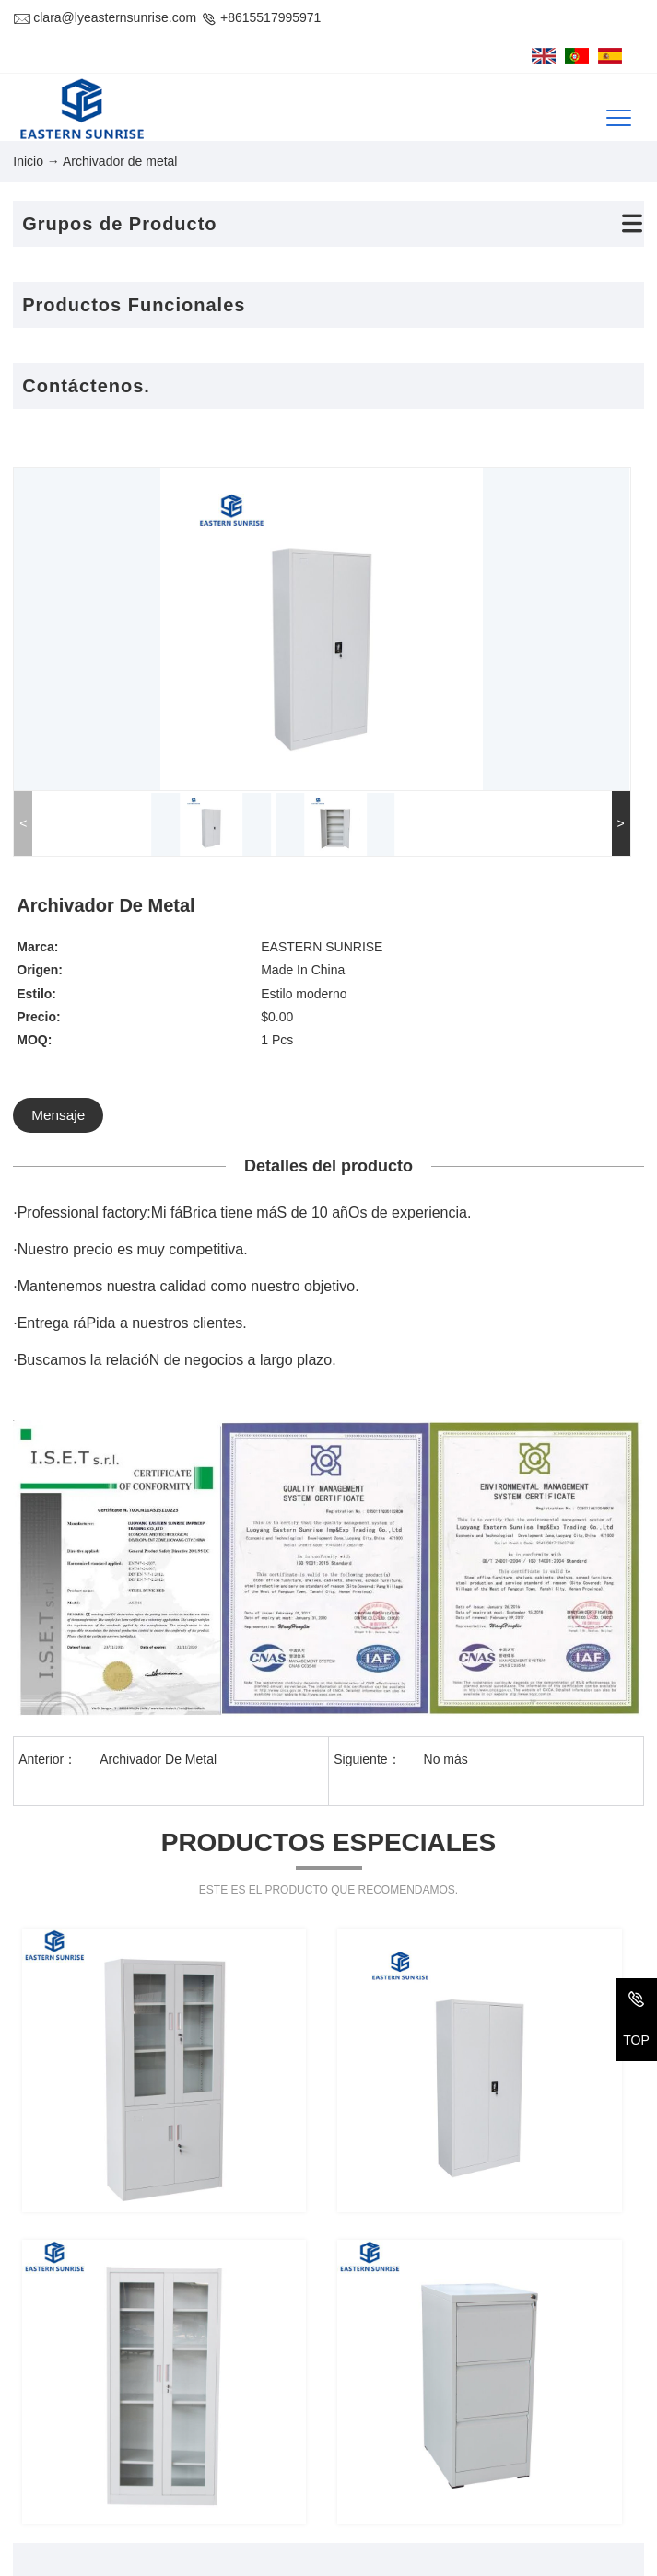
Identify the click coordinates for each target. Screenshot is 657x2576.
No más (446, 1471)
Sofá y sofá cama (398, 2420)
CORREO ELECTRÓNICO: (91, 2475)
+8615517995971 (260, 17)
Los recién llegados (539, 2455)
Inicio (28, 150)
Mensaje (377, 712)
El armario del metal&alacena (432, 2385)
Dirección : (43, 2350)
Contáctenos (64, 2304)
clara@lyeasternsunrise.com (104, 17)
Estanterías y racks (403, 2455)
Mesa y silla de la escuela (557, 2420)
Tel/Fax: (35, 2440)
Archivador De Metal (158, 1471)
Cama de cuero (528, 2350)
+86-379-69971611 (117, 2440)
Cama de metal (392, 2350)
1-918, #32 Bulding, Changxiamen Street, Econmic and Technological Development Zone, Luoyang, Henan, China (185, 2378)
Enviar (472, 2105)
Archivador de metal (541, 2385)
